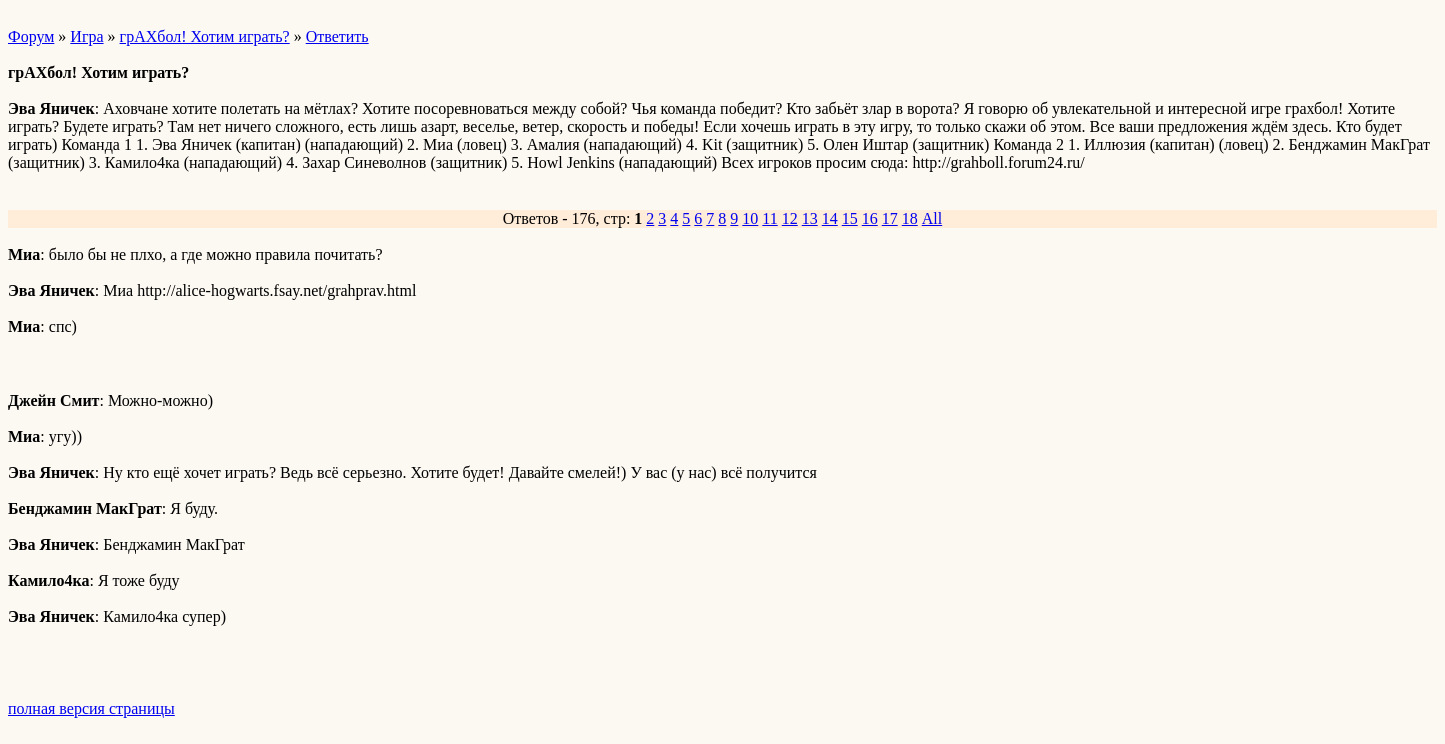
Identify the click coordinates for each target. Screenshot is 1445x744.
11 (769, 218)
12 (790, 218)
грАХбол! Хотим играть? (205, 36)
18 (910, 218)
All (932, 218)
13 (810, 218)
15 (850, 218)
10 (750, 218)
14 (830, 218)
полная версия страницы (91, 708)
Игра (86, 36)
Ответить (337, 36)
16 (870, 218)
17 (890, 218)
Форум (31, 36)
